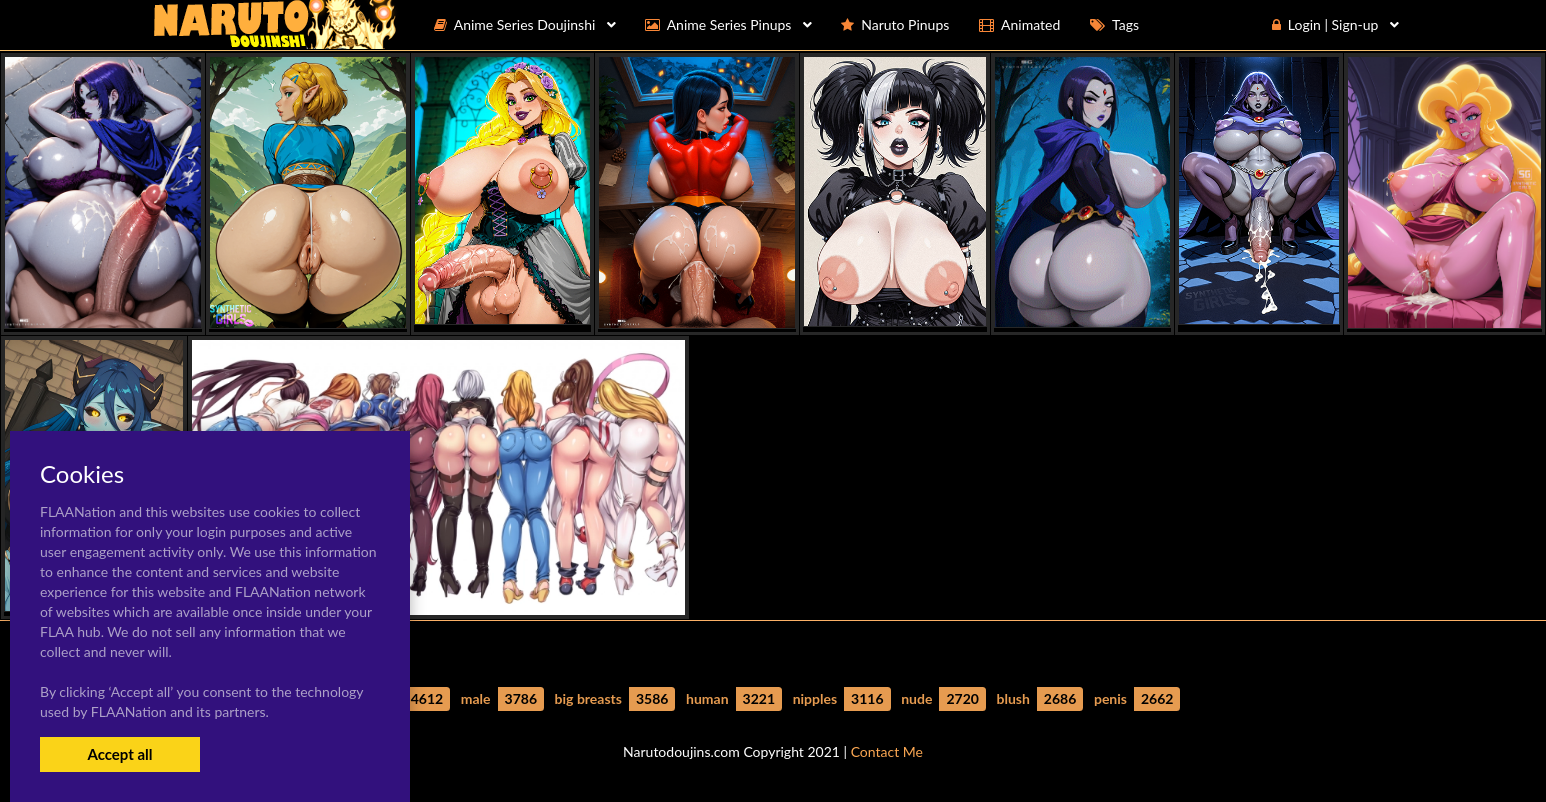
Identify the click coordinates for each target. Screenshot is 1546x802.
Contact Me (887, 751)
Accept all (119, 754)
